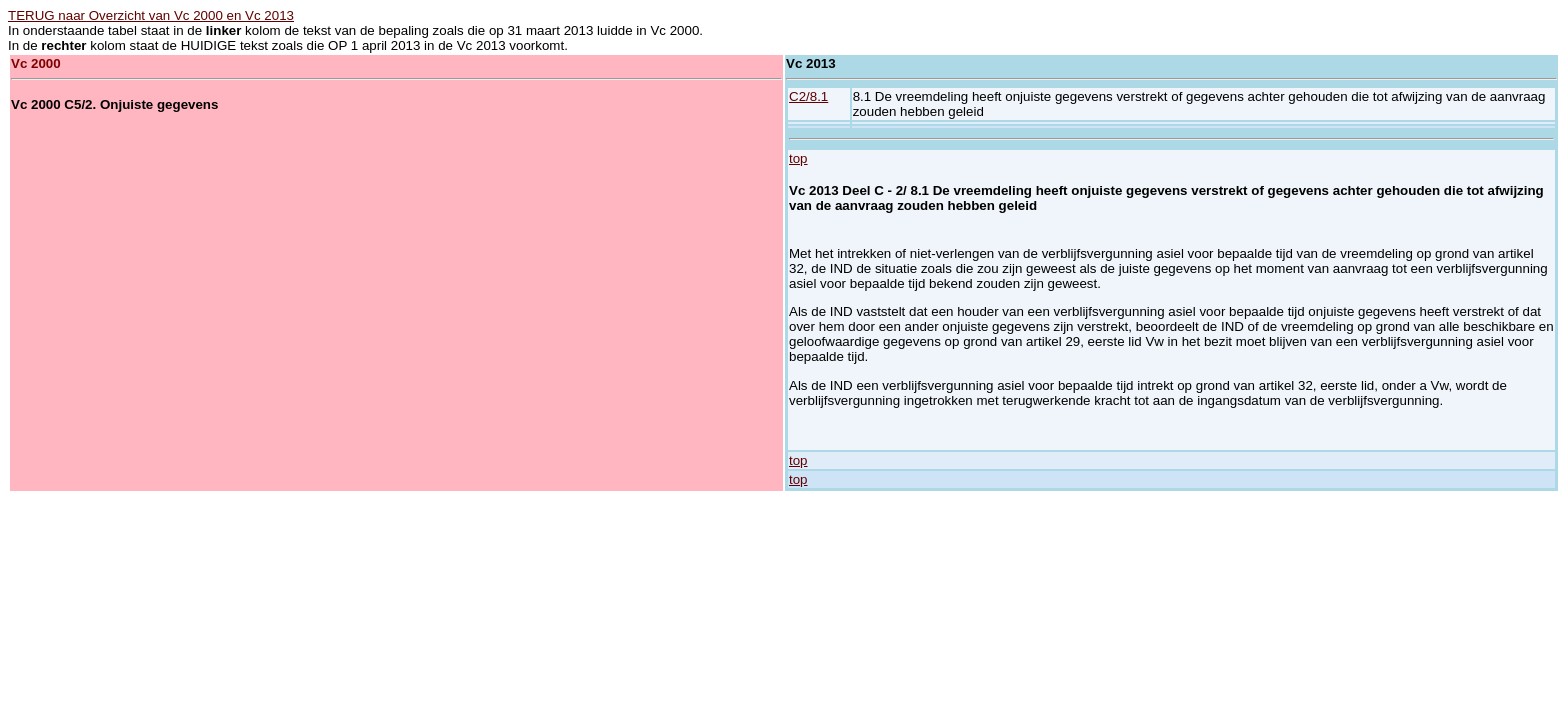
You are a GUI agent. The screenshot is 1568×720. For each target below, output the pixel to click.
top (798, 158)
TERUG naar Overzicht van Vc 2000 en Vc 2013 (151, 15)
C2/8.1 (808, 96)
